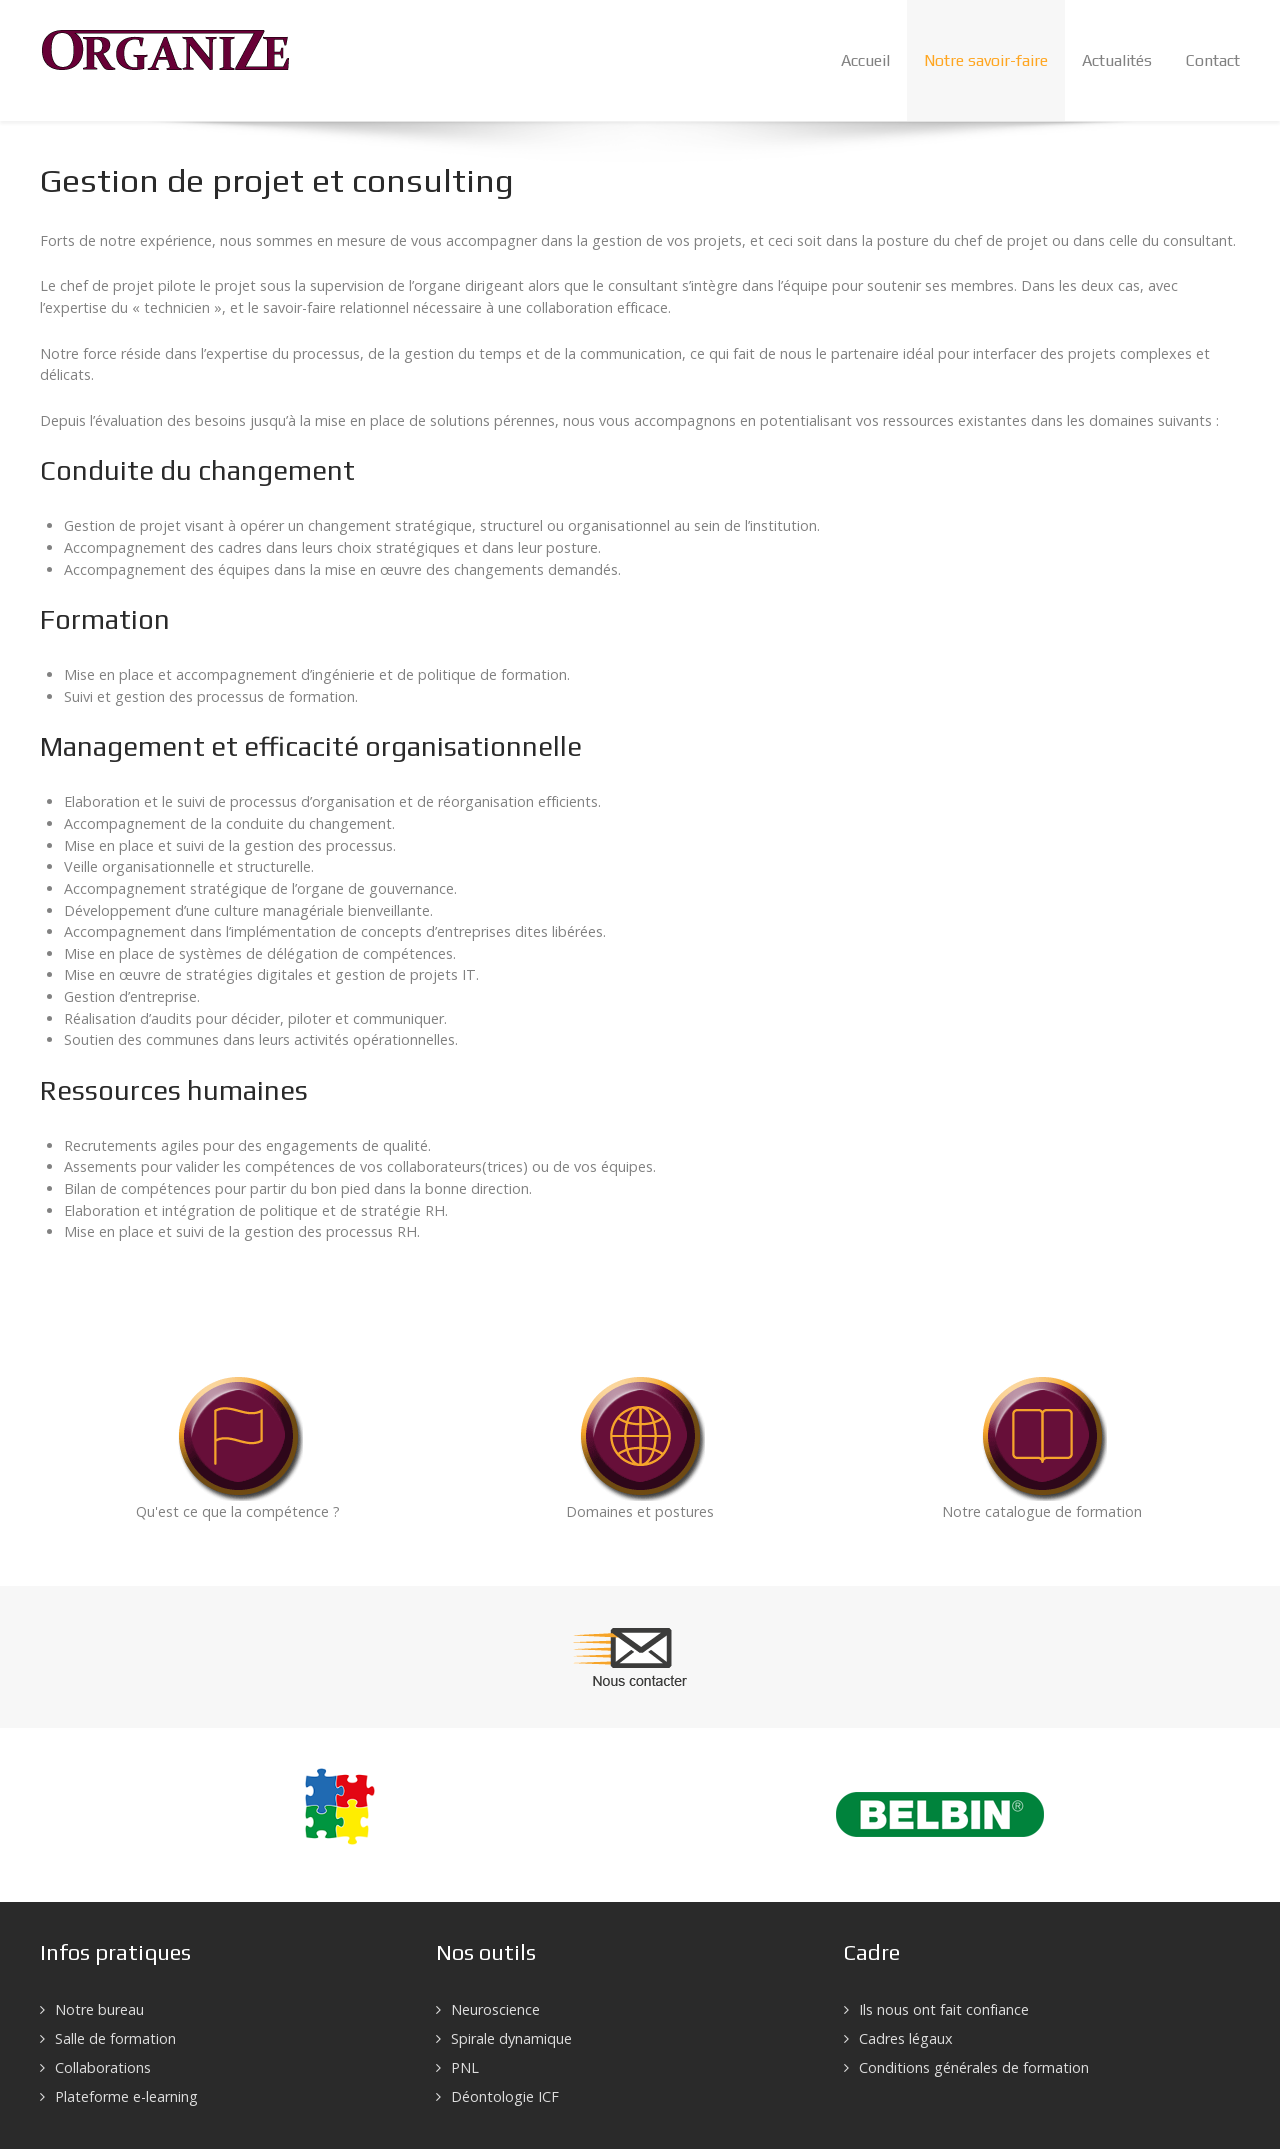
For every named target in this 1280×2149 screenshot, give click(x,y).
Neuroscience (495, 2009)
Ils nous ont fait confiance (944, 2009)
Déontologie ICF (505, 2096)
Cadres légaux (906, 2038)
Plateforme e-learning (126, 2096)
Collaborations (103, 2067)
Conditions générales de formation (974, 2067)
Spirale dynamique (511, 2038)
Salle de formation (115, 2038)
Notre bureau (99, 2009)
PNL (465, 2067)
